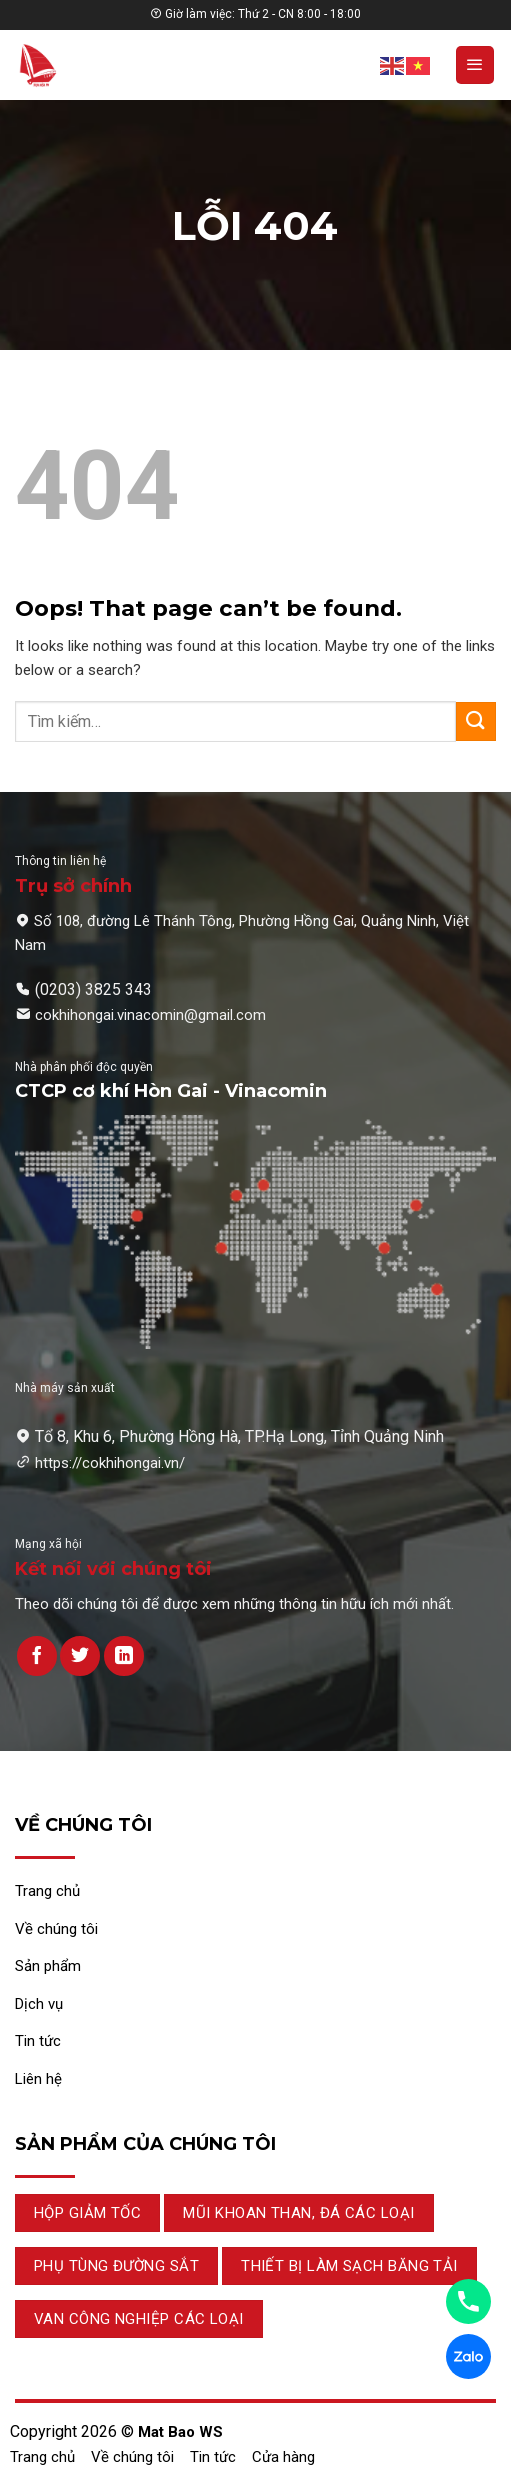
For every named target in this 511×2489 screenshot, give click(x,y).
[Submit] (476, 721)
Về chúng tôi (132, 2457)
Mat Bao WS (180, 2432)
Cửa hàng (283, 2457)
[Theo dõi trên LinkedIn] (124, 1656)
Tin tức (213, 2457)
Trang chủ (42, 2457)
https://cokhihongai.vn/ (110, 1463)
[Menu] (475, 65)
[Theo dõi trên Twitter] (80, 1656)
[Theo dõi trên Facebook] (37, 1656)
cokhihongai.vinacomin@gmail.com (150, 1015)
